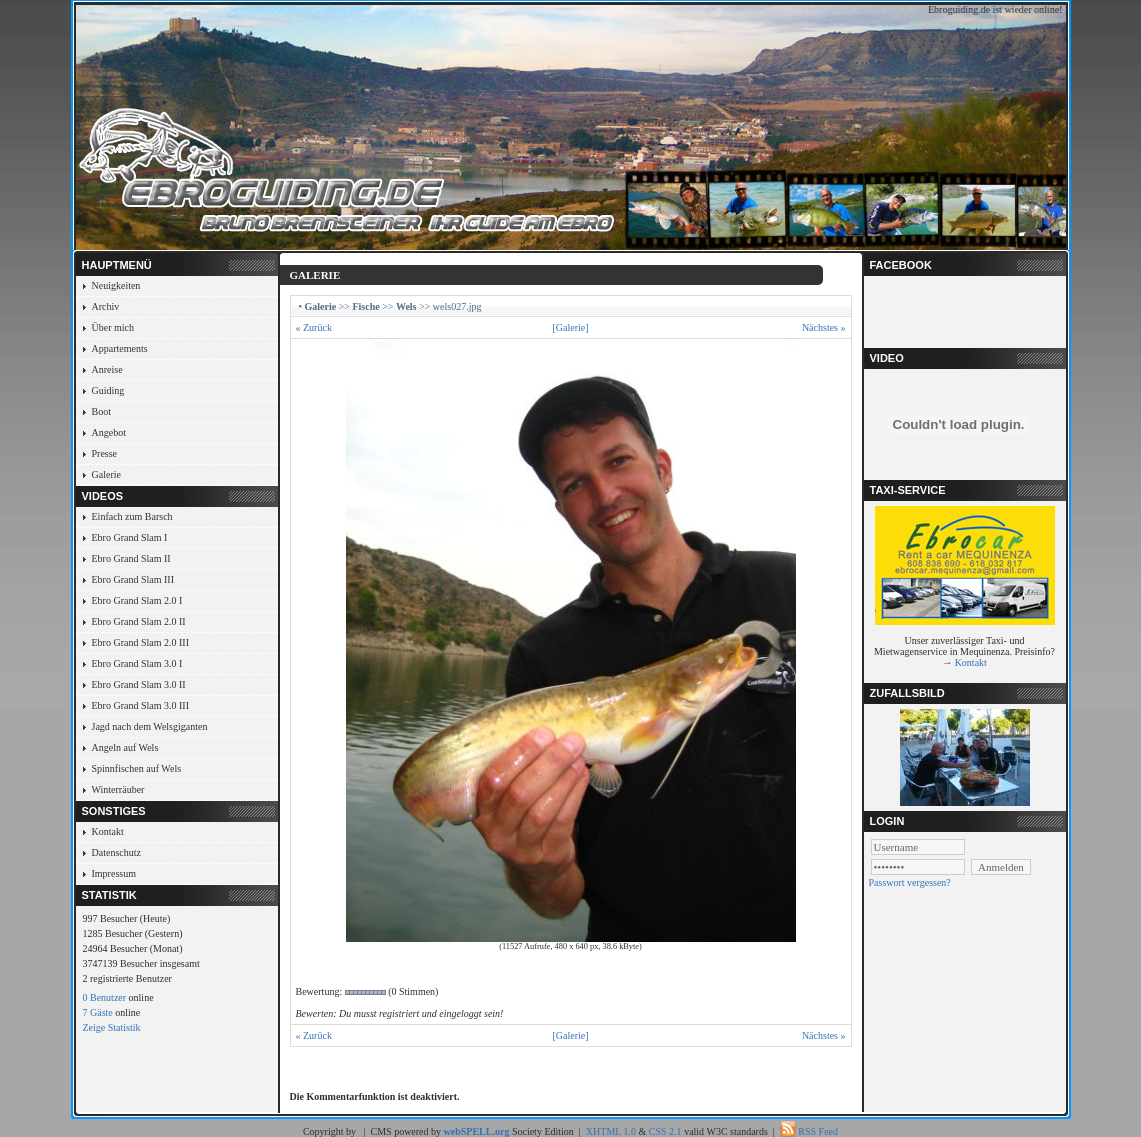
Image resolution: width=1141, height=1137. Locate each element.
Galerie (106, 474)
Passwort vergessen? (910, 882)
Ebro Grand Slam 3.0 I (137, 663)
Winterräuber (118, 789)
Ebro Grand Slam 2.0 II (139, 621)
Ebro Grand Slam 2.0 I (137, 600)
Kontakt (108, 831)
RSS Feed (818, 1131)
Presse (105, 453)
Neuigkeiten (116, 285)
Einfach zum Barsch (132, 516)
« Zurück (314, 327)
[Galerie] (570, 327)
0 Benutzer (105, 997)
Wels (406, 306)
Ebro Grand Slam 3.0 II (139, 684)
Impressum (114, 873)
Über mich (113, 327)
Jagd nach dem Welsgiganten (150, 726)
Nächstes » (824, 327)
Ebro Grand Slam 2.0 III (140, 642)
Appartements (120, 348)
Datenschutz (116, 852)
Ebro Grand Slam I (130, 537)
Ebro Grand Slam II (131, 558)
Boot (101, 411)
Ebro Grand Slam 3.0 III (140, 705)
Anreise (107, 369)
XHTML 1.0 (611, 1131)
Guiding (108, 390)
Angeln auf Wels (125, 747)
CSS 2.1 (665, 1131)
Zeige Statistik (112, 1027)
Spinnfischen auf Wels (137, 768)
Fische (365, 306)
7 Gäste (98, 1012)
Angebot (109, 432)
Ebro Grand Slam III (133, 579)
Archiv (106, 306)
